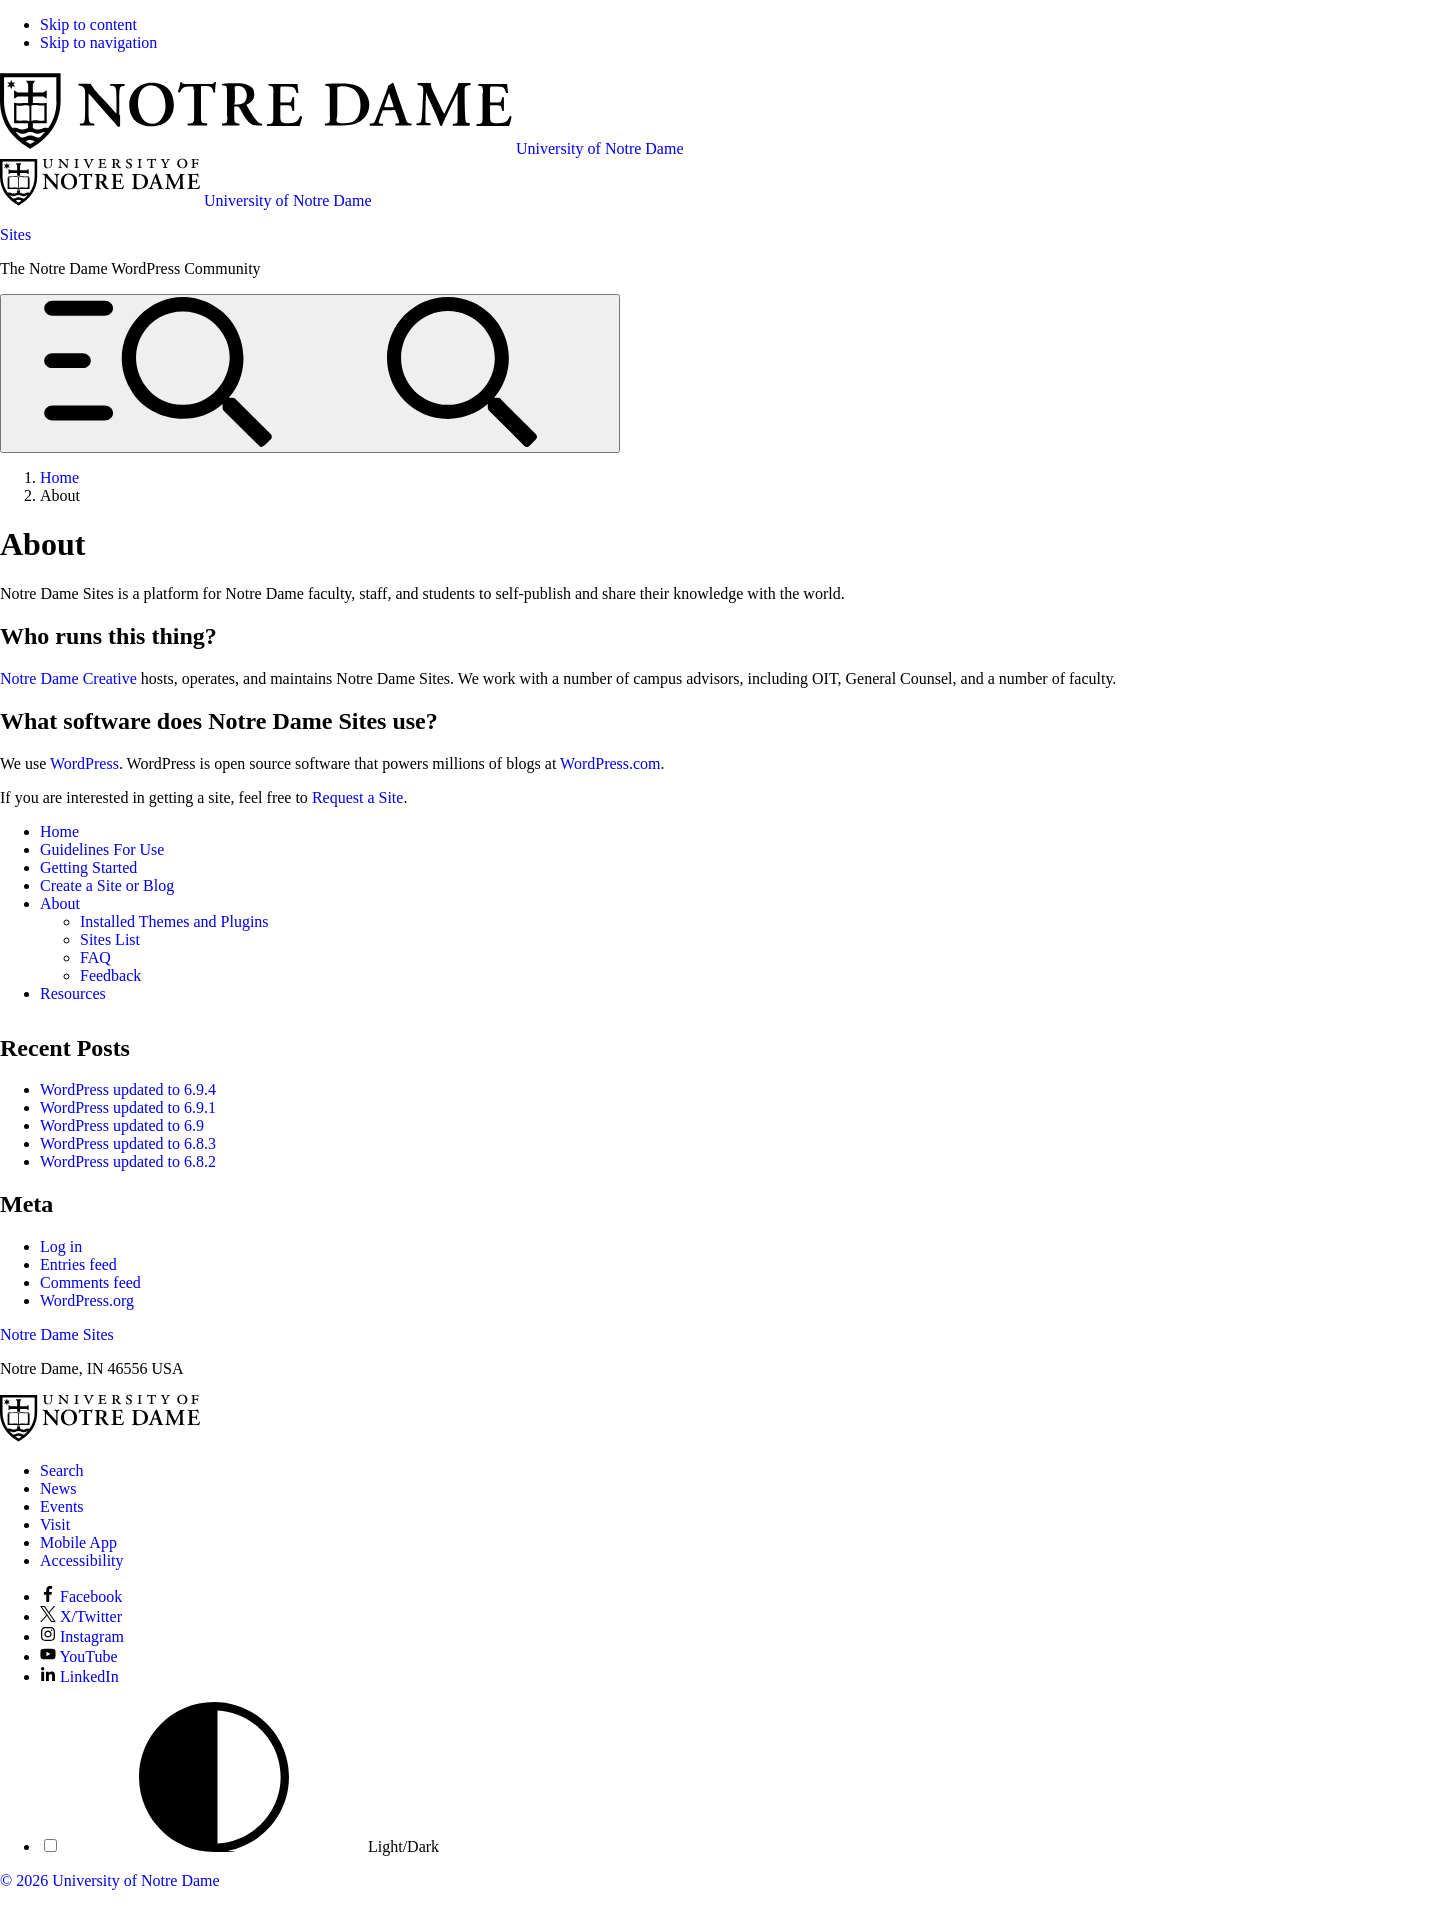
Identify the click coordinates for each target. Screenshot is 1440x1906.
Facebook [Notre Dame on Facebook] (81, 1596)
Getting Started (88, 867)
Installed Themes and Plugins (174, 921)
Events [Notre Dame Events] (62, 1506)
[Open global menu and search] (310, 373)
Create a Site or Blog (107, 885)
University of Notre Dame (136, 1880)
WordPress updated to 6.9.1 (128, 1107)
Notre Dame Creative (68, 678)
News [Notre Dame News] (58, 1488)
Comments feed (90, 1282)
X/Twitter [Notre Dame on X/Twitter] (81, 1616)
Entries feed (78, 1264)
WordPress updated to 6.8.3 (128, 1143)
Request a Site (358, 797)
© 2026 (24, 1880)
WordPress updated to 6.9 (122, 1125)
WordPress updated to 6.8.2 (128, 1161)
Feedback (110, 975)
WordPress (84, 763)
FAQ (95, 957)
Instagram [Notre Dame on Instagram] (82, 1636)
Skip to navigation (98, 42)
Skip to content (88, 24)
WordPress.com (610, 763)
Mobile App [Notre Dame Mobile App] (78, 1542)
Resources (73, 993)
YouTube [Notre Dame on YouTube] (79, 1656)
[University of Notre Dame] (100, 1436)
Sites (15, 234)
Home (59, 831)
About (60, 903)
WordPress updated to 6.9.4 (128, 1089)
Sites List (110, 939)
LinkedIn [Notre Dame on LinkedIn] (79, 1676)
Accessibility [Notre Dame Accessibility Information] (82, 1560)
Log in (61, 1246)
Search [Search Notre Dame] (62, 1470)
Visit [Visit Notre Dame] (55, 1524)
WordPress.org (87, 1300)
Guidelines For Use (102, 849)
